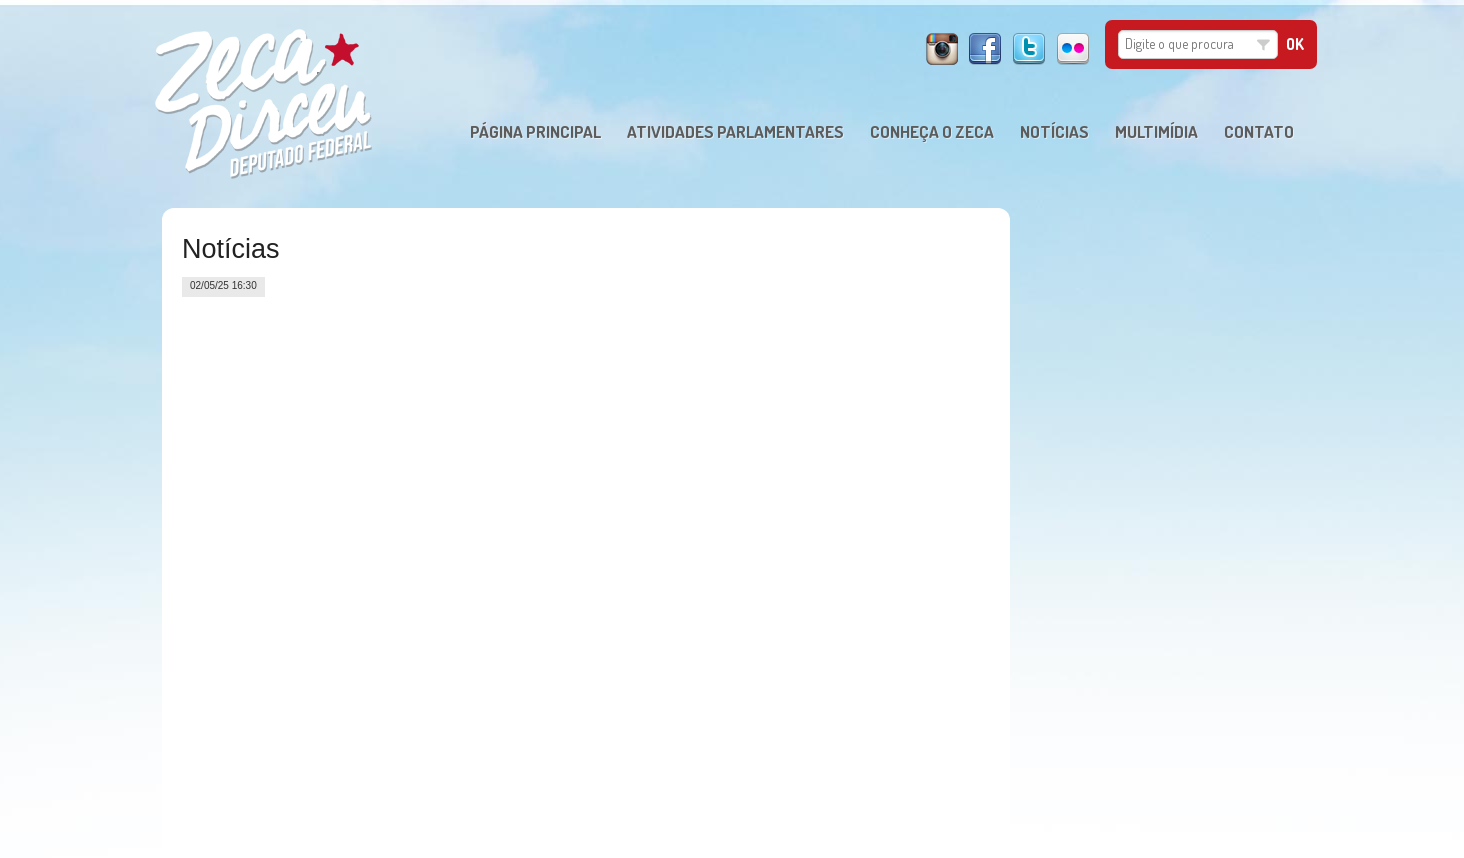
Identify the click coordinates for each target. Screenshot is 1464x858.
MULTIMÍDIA (1156, 131)
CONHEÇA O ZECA (932, 131)
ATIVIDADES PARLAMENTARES (735, 131)
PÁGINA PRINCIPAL (535, 131)
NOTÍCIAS (1054, 131)
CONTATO (1259, 131)
